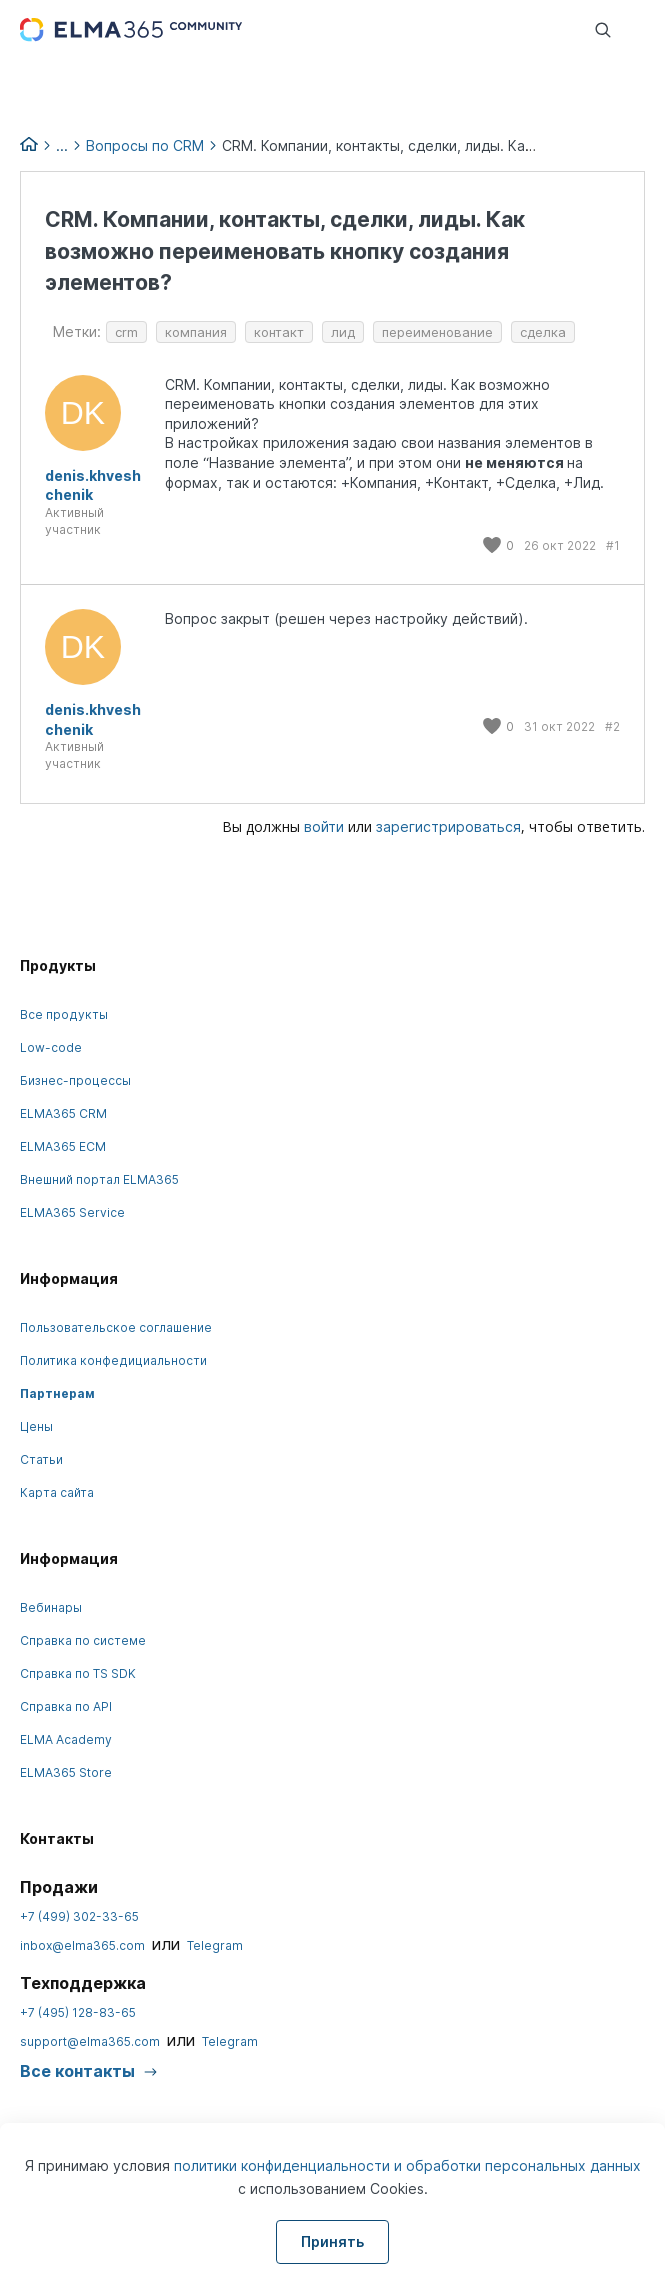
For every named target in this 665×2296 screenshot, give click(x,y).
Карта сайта (57, 1492)
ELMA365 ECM (63, 1146)
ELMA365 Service (72, 1212)
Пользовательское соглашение (116, 1327)
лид (343, 332)
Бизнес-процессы (75, 1080)
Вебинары (51, 1607)
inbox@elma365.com (82, 1945)
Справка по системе (83, 1640)
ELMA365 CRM (63, 1113)
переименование (437, 332)
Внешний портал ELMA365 (99, 1179)
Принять (332, 2241)
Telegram (215, 1945)
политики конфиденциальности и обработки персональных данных (407, 2165)
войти (324, 826)
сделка (543, 332)
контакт (279, 332)
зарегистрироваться (448, 826)
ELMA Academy (66, 1739)
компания (196, 332)
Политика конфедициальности (113, 1360)
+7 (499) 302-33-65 (79, 1916)
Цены (36, 1426)
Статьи (41, 1459)
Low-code (51, 1047)
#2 (612, 726)
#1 (613, 545)
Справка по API (66, 1706)
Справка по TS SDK (78, 1673)
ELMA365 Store (66, 1772)
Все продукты (64, 1014)
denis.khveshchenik (93, 485)
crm (126, 332)
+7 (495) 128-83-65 (78, 2012)
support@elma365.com (90, 2041)
